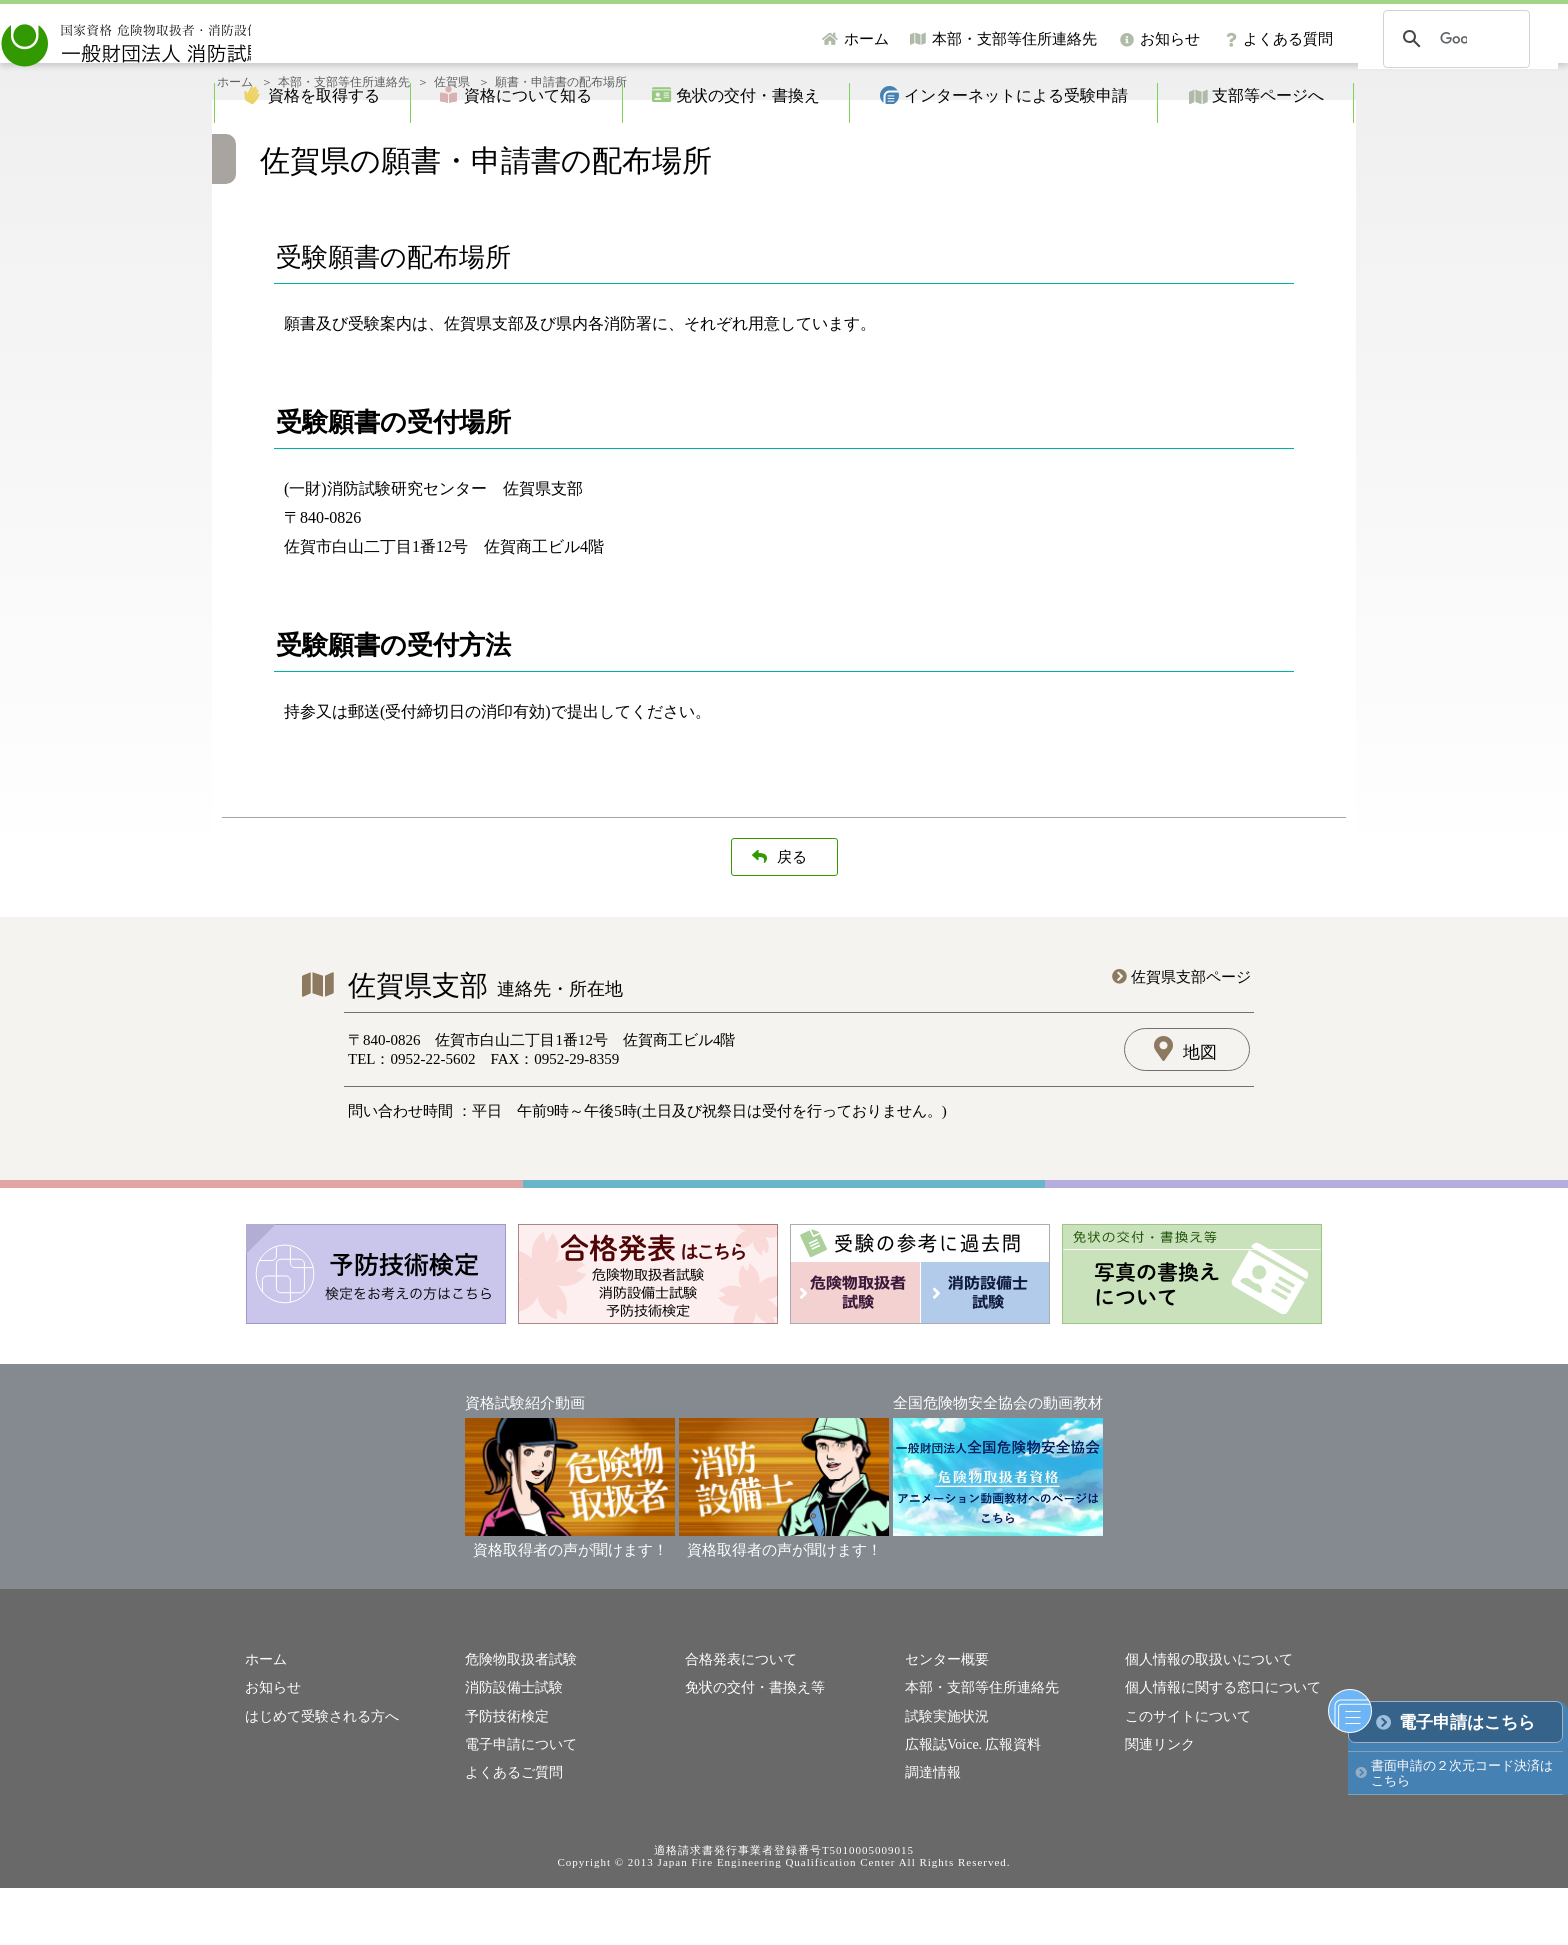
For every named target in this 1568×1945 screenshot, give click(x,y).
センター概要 (944, 1720)
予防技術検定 (504, 1775)
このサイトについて (1183, 1775)
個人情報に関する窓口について (1216, 1748)
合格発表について (737, 1720)
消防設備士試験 (510, 1748)
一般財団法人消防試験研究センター (224, 39)
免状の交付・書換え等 (750, 1748)
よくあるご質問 (510, 1829)
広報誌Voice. (941, 1802)
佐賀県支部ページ (1191, 1039)
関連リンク (1157, 1802)
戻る (792, 919)
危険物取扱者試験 (517, 1720)
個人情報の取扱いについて (1203, 1720)
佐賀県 (452, 144)
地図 (1200, 1115)
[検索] (1453, 39)
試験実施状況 (944, 1775)
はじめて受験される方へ (316, 1775)
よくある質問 (1288, 39)
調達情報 (931, 1829)
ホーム (866, 39)
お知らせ (1170, 39)
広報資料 (1006, 1802)
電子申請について (517, 1802)
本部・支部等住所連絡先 (1014, 39)
